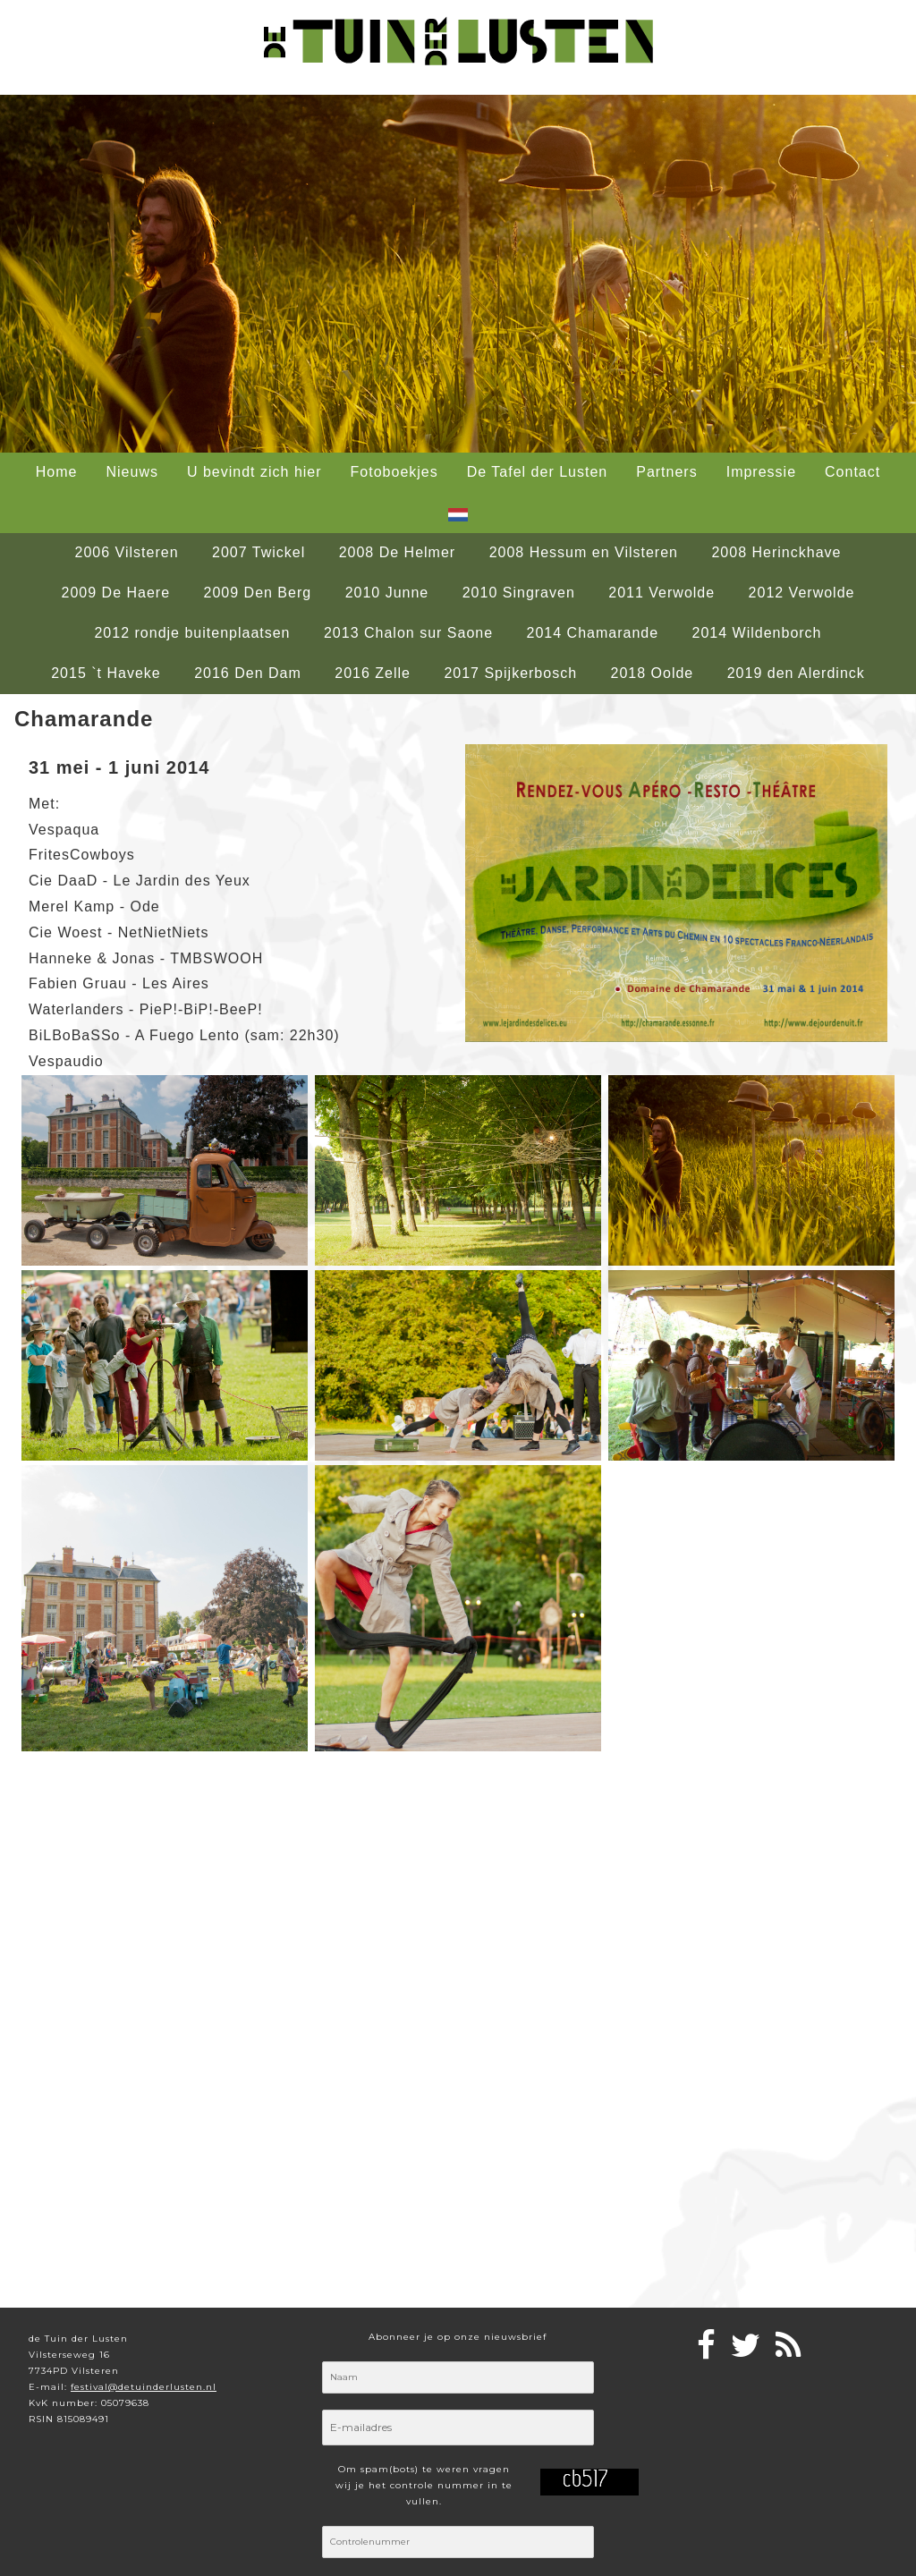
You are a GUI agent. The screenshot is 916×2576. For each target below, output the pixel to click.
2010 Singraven (518, 592)
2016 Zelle (373, 673)
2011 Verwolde (661, 592)
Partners (666, 471)
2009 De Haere (116, 592)
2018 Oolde (652, 673)
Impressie (761, 471)
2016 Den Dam (247, 673)
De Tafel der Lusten (537, 471)
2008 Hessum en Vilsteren (583, 552)
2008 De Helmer (397, 552)
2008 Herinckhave (776, 552)
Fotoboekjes (394, 471)
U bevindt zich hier (254, 471)
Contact (852, 471)
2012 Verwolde (802, 592)
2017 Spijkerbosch (510, 673)
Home (57, 471)
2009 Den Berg (258, 592)
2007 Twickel (258, 552)
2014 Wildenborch (757, 632)
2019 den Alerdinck (796, 673)
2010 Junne (387, 592)
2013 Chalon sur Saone (408, 632)
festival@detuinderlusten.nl (143, 2387)
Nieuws (131, 471)
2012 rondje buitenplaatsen (192, 632)
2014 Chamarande (593, 632)
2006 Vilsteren (127, 552)
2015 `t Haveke (106, 673)
